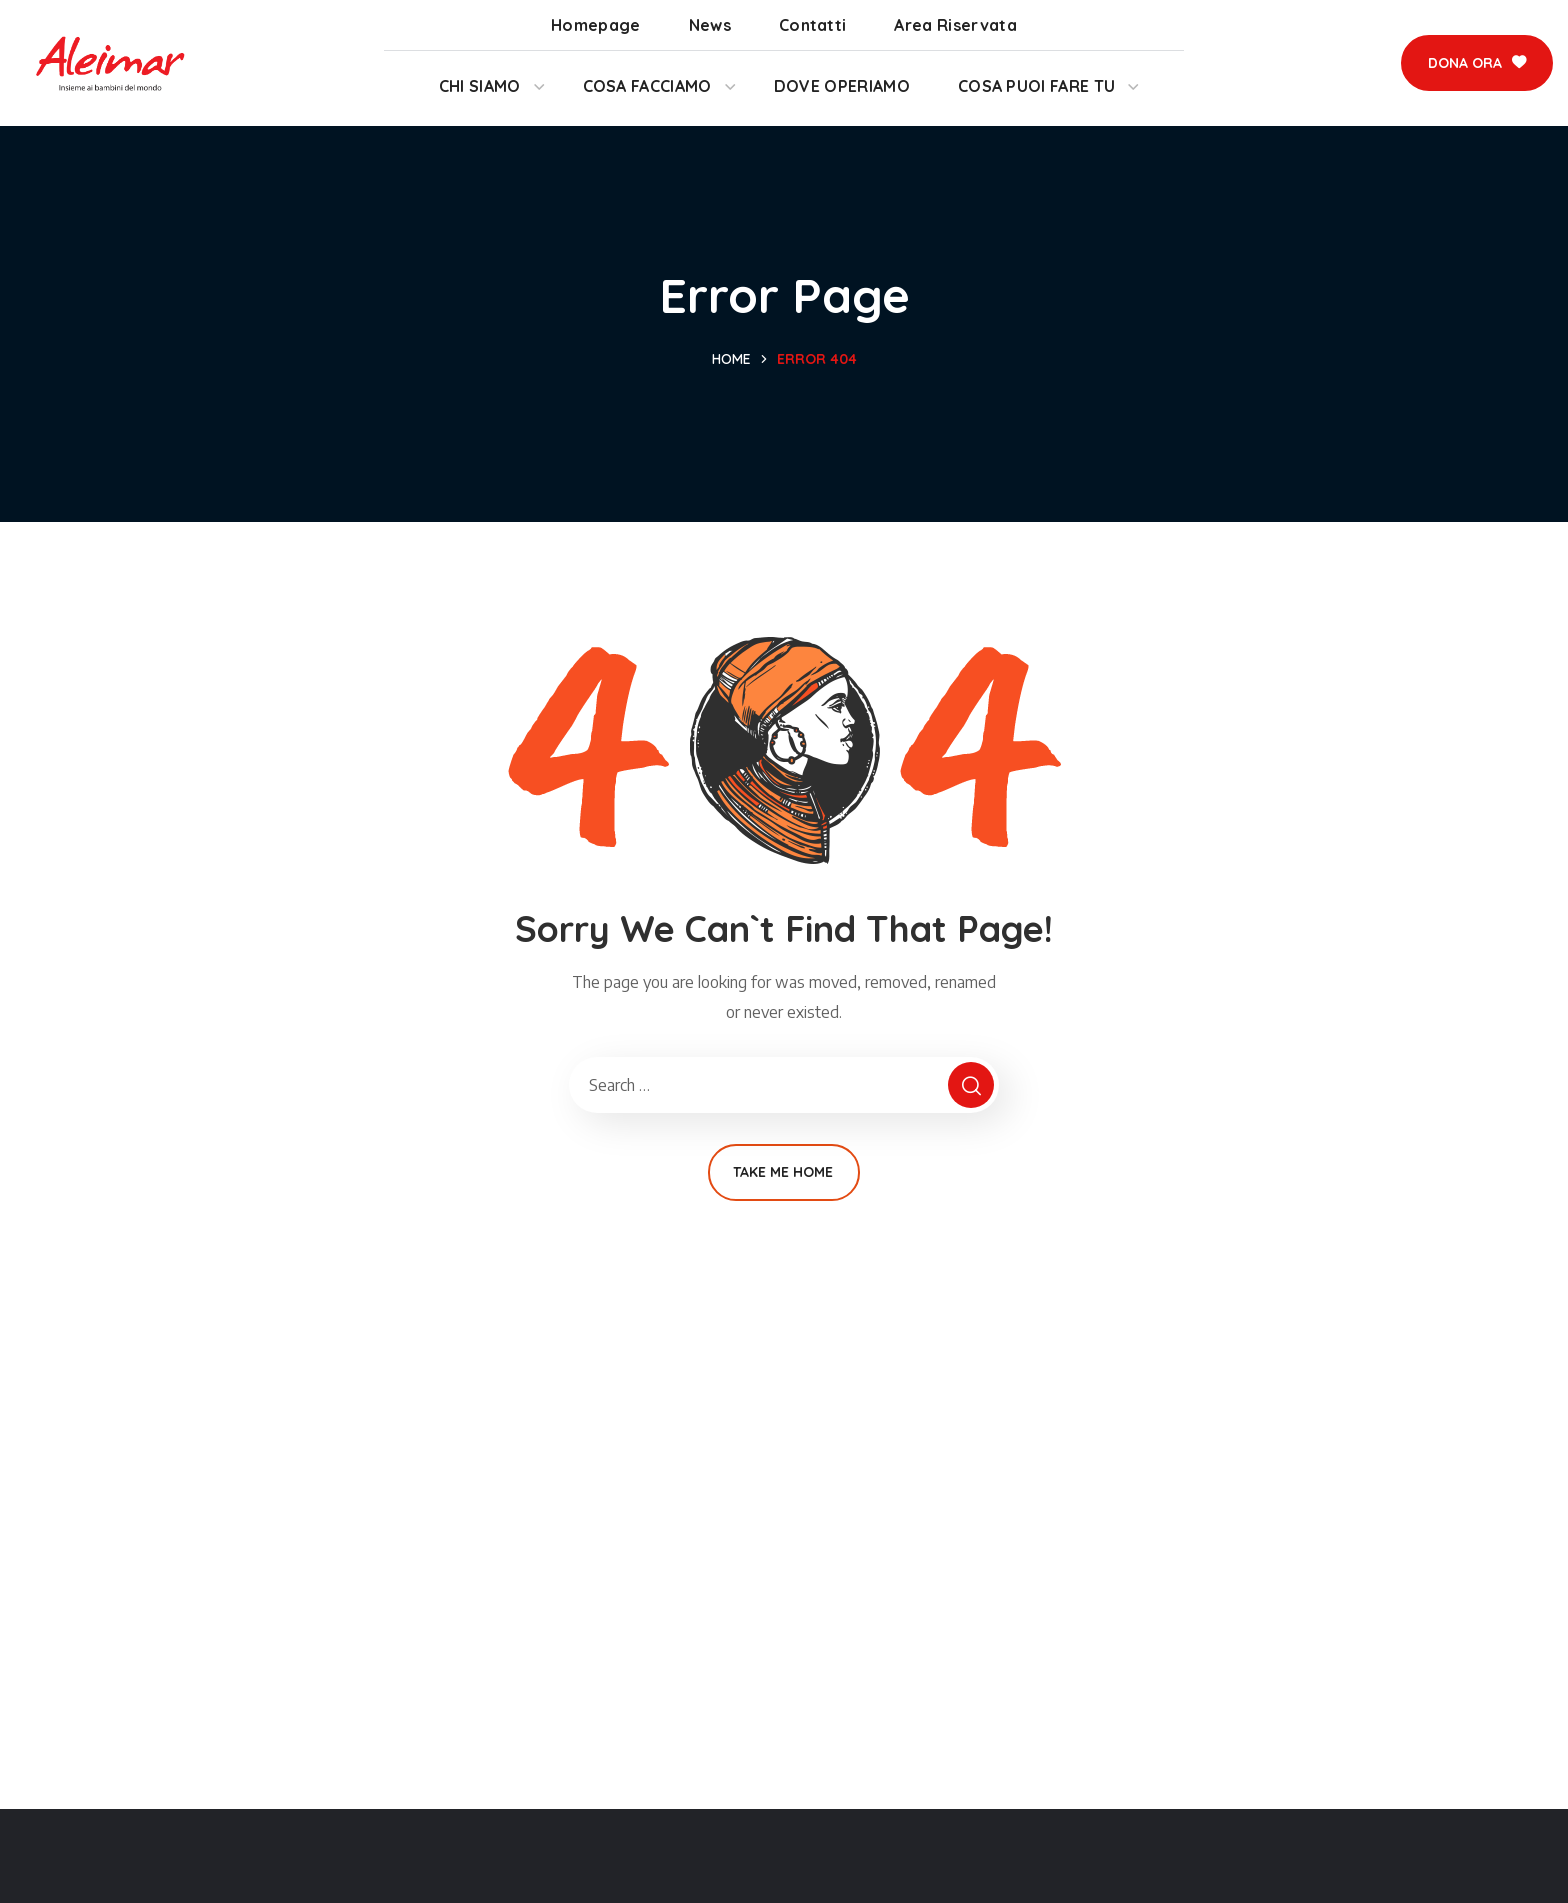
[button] (1477, 63)
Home (731, 359)
